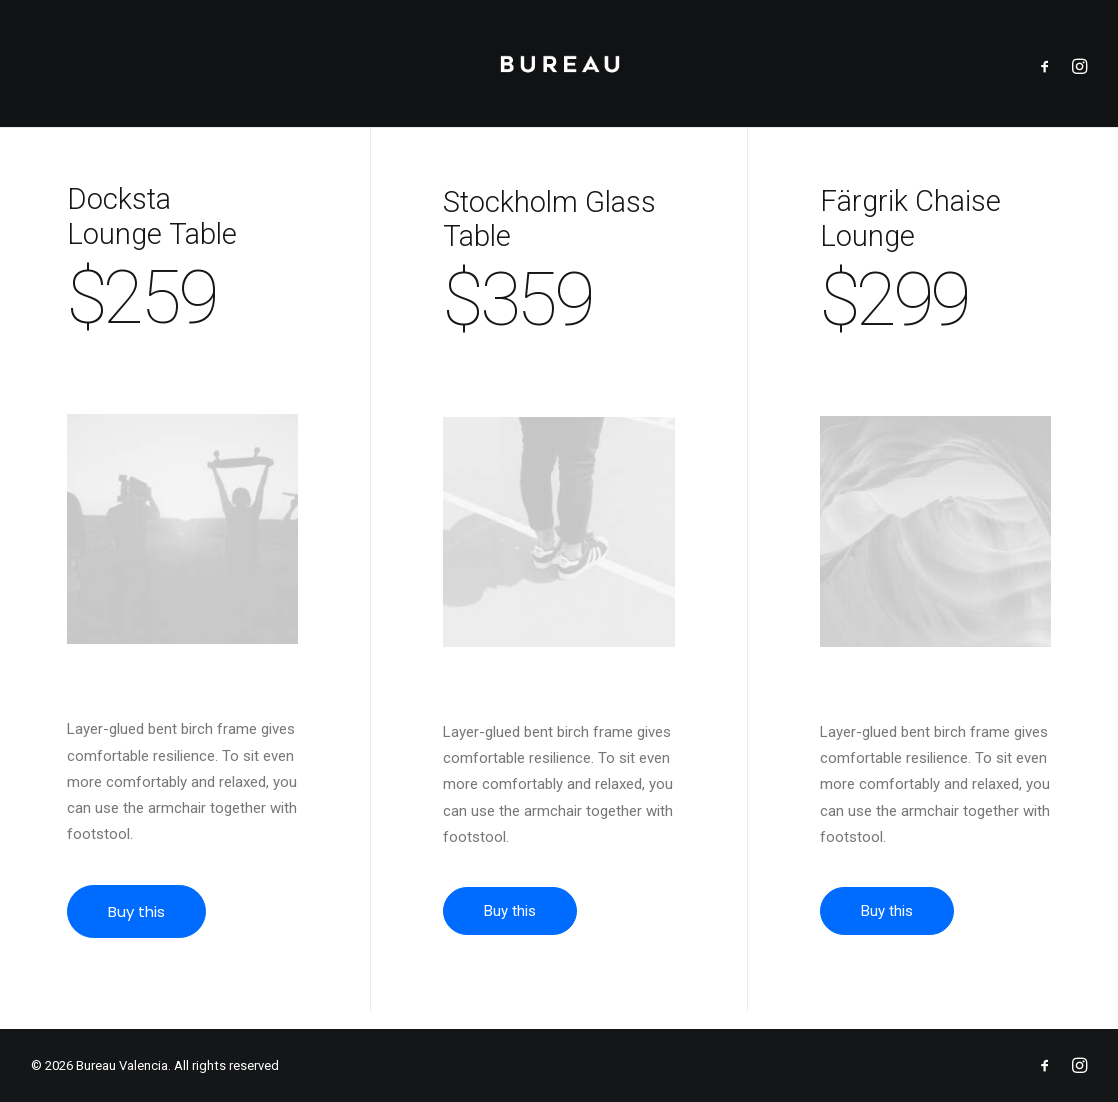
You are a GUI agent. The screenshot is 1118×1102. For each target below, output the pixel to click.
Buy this (156, 929)
